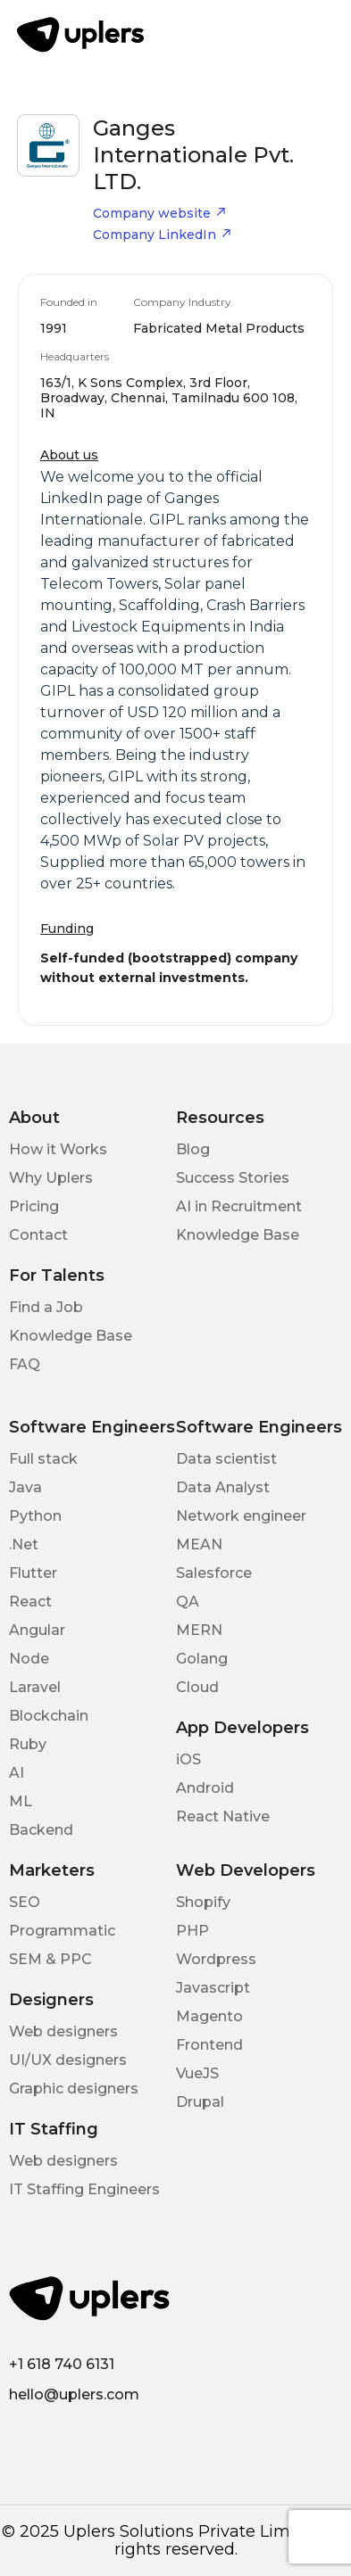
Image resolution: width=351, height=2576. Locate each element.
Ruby (27, 1744)
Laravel (35, 1687)
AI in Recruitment (239, 1206)
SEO (24, 1902)
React (30, 1601)
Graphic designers (73, 2088)
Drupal (200, 2101)
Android (205, 1787)
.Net (23, 1544)
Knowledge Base (237, 1234)
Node (29, 1658)
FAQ (24, 1364)
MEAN (199, 1544)
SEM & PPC (50, 1959)
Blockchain (48, 1715)
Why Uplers (51, 1177)
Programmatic (62, 1930)
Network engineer (241, 1515)
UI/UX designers (68, 2060)
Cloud (197, 1687)
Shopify (203, 1902)
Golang (202, 1658)
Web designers (63, 2031)
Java (25, 1487)
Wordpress (216, 1959)
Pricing (34, 1206)
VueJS (197, 2073)
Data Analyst (223, 1487)
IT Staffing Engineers (84, 2189)
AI (16, 1772)
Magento (209, 2016)
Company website (160, 213)
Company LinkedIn (162, 235)
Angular (37, 1630)
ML (20, 1801)
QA (187, 1601)
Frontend (209, 2044)
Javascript (213, 1987)
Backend (41, 1829)
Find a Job (46, 1307)
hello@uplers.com (74, 2394)
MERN (199, 1630)
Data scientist (226, 1458)
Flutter (33, 1573)
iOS (188, 1759)
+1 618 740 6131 (61, 2364)
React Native (223, 1816)
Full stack (43, 1458)
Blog (193, 1149)
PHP (192, 1930)
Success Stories (232, 1177)
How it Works (58, 1149)
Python (35, 1515)
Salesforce (214, 1573)
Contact (38, 1234)
